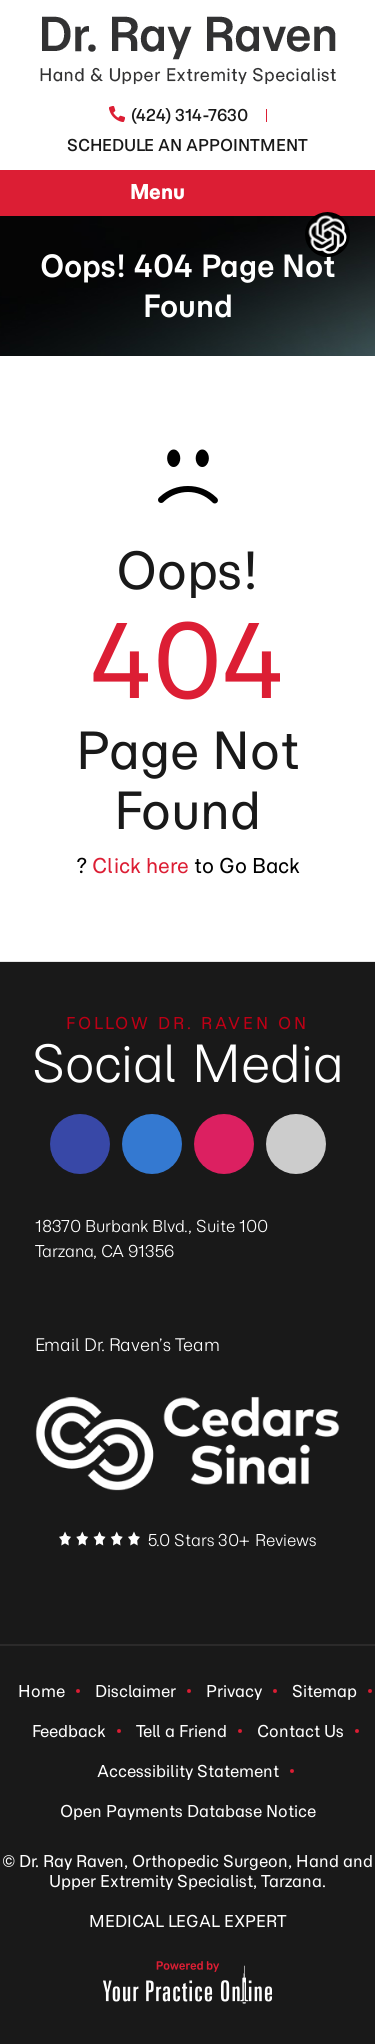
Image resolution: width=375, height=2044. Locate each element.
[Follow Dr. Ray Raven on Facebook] (80, 1144)
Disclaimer (135, 1691)
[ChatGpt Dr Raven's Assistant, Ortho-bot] (327, 234)
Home (41, 1691)
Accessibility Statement (188, 1771)
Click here (140, 865)
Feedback (69, 1731)
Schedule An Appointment (187, 145)
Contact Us (300, 1731)
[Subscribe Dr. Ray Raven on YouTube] (260, 1581)
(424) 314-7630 (189, 115)
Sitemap (324, 1691)
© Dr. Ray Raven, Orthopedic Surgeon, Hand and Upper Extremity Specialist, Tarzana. (187, 1871)
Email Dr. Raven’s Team (127, 1345)
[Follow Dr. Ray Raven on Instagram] (224, 1144)
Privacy (234, 1691)
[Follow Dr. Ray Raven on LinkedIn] (152, 1144)
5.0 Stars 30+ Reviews (232, 1540)
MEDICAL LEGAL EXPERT (187, 1921)
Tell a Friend (181, 1731)
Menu (182, 193)
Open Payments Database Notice (188, 1811)
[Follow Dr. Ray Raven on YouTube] (296, 1144)
